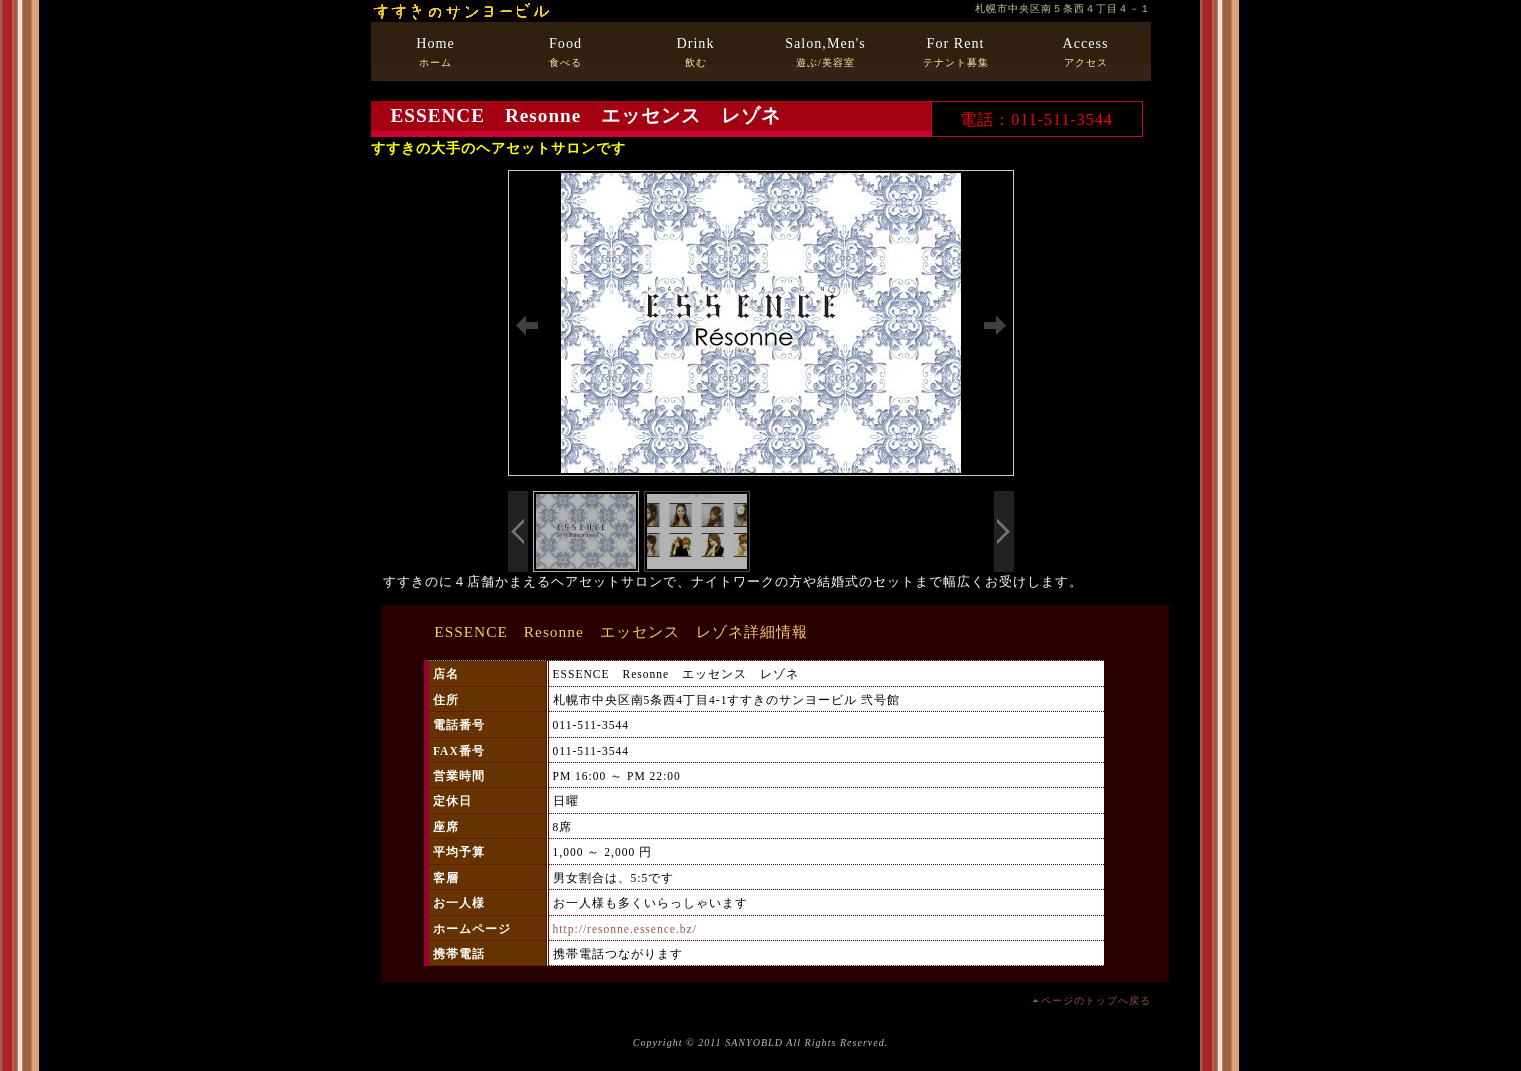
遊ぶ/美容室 (825, 51)
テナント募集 (956, 51)
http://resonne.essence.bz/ (625, 929)
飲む (696, 51)
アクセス (1086, 51)
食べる (565, 51)
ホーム (435, 51)
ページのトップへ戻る (1096, 1000)
